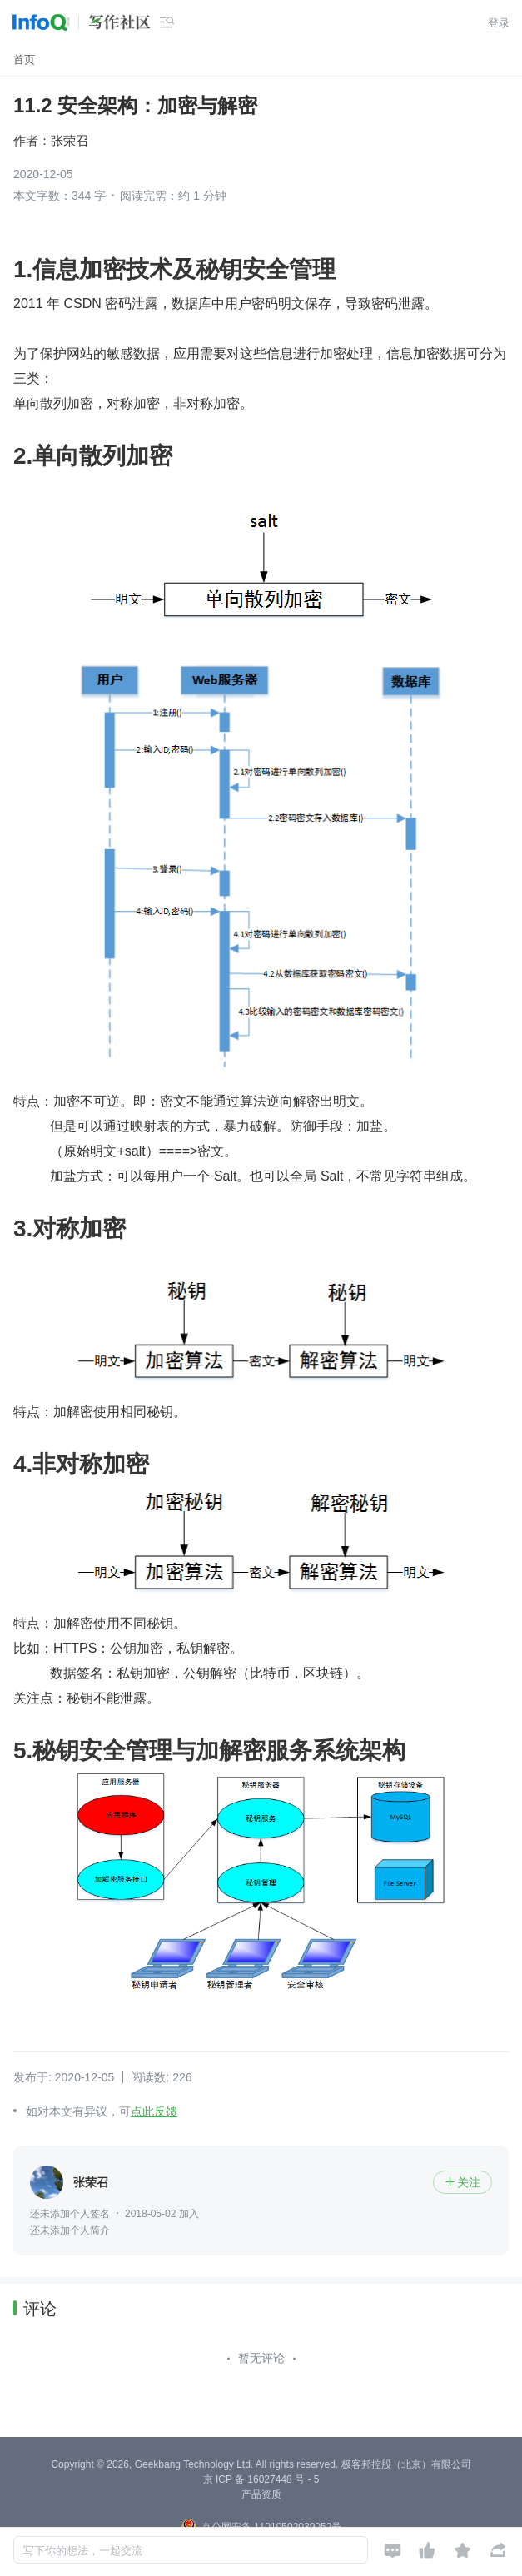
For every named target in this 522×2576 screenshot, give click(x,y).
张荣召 (69, 140)
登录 (499, 22)
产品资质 (261, 2494)
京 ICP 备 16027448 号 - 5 (261, 2479)
